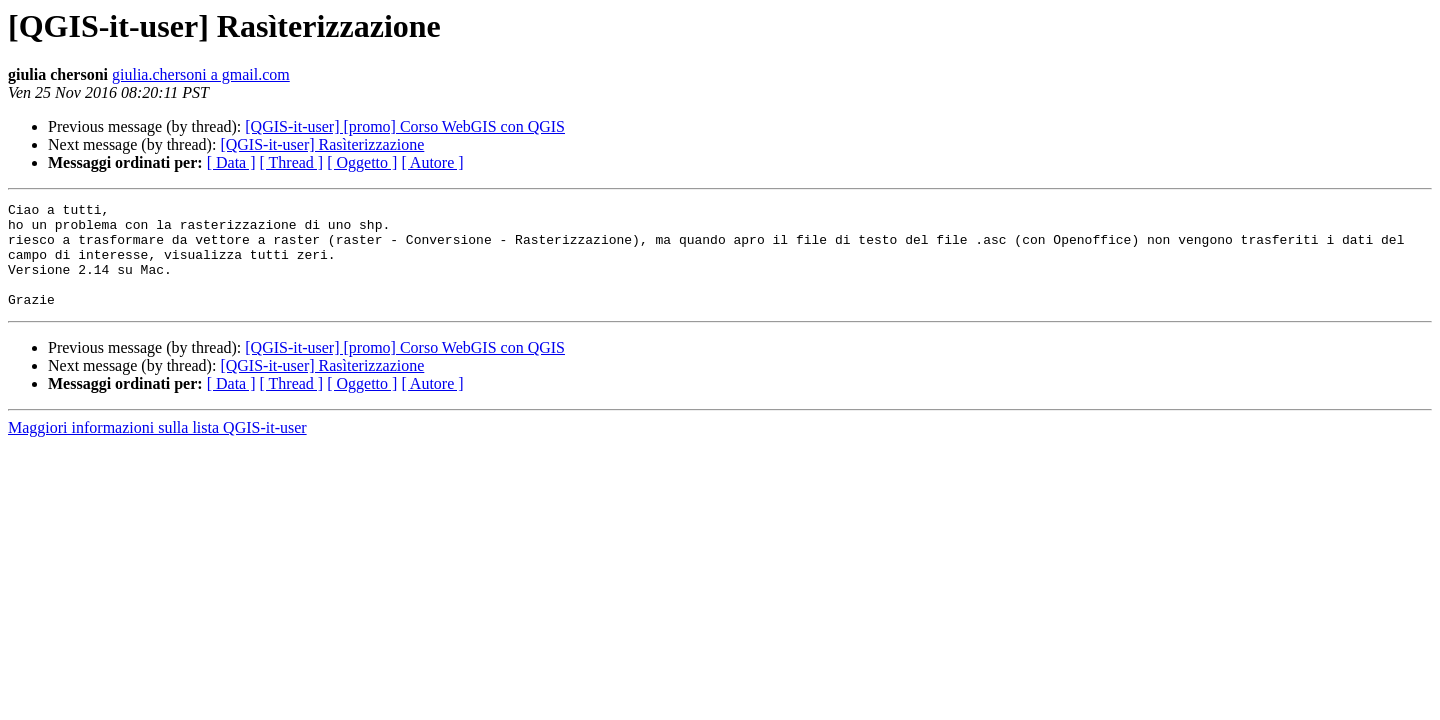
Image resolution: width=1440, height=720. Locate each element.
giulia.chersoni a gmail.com (201, 74)
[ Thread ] (292, 162)
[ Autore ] (432, 162)
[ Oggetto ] (362, 162)
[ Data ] (231, 162)
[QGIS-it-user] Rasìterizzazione (322, 144)
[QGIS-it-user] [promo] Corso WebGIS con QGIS (405, 126)
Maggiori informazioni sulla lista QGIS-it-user (157, 448)
